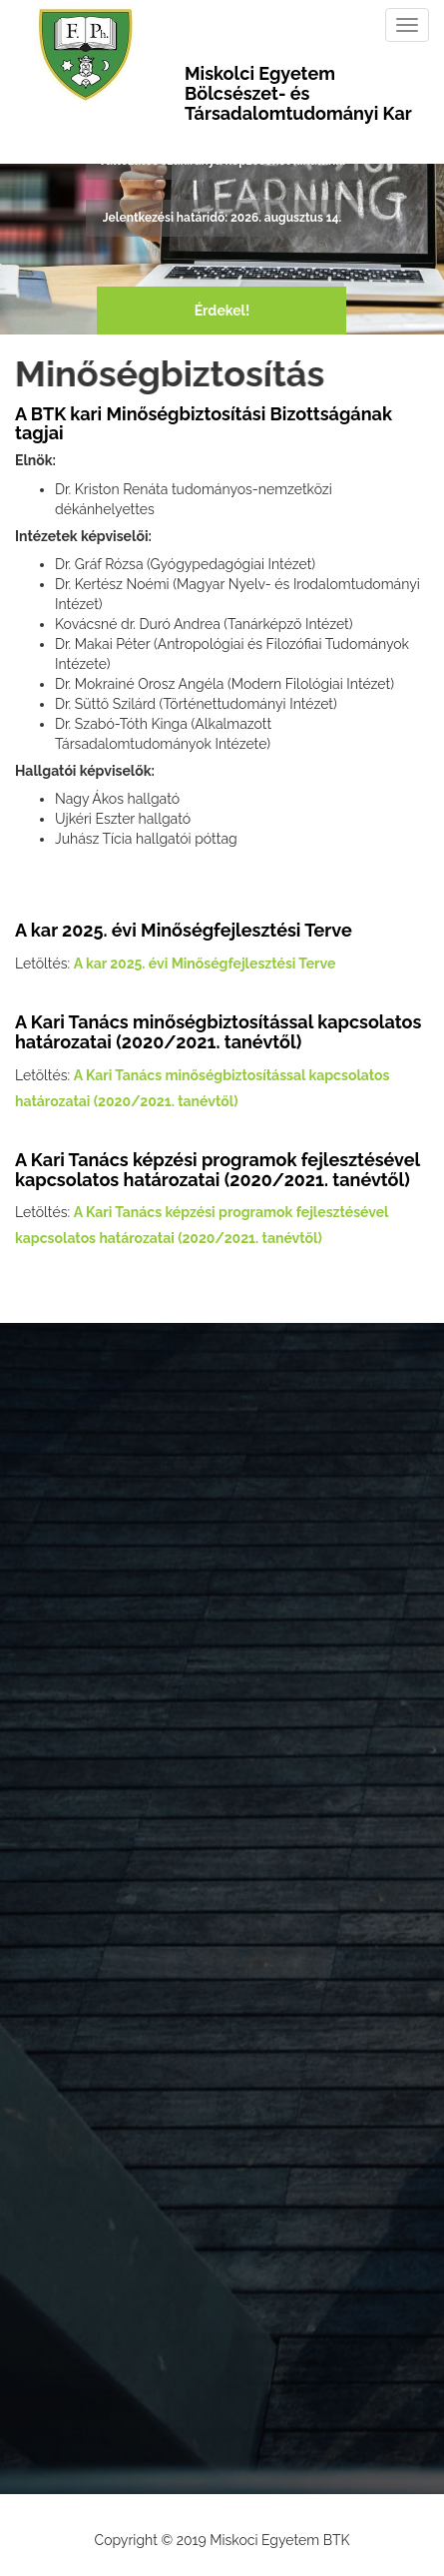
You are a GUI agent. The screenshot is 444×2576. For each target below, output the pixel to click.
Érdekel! (222, 311)
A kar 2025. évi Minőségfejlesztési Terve (205, 963)
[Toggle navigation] (407, 25)
